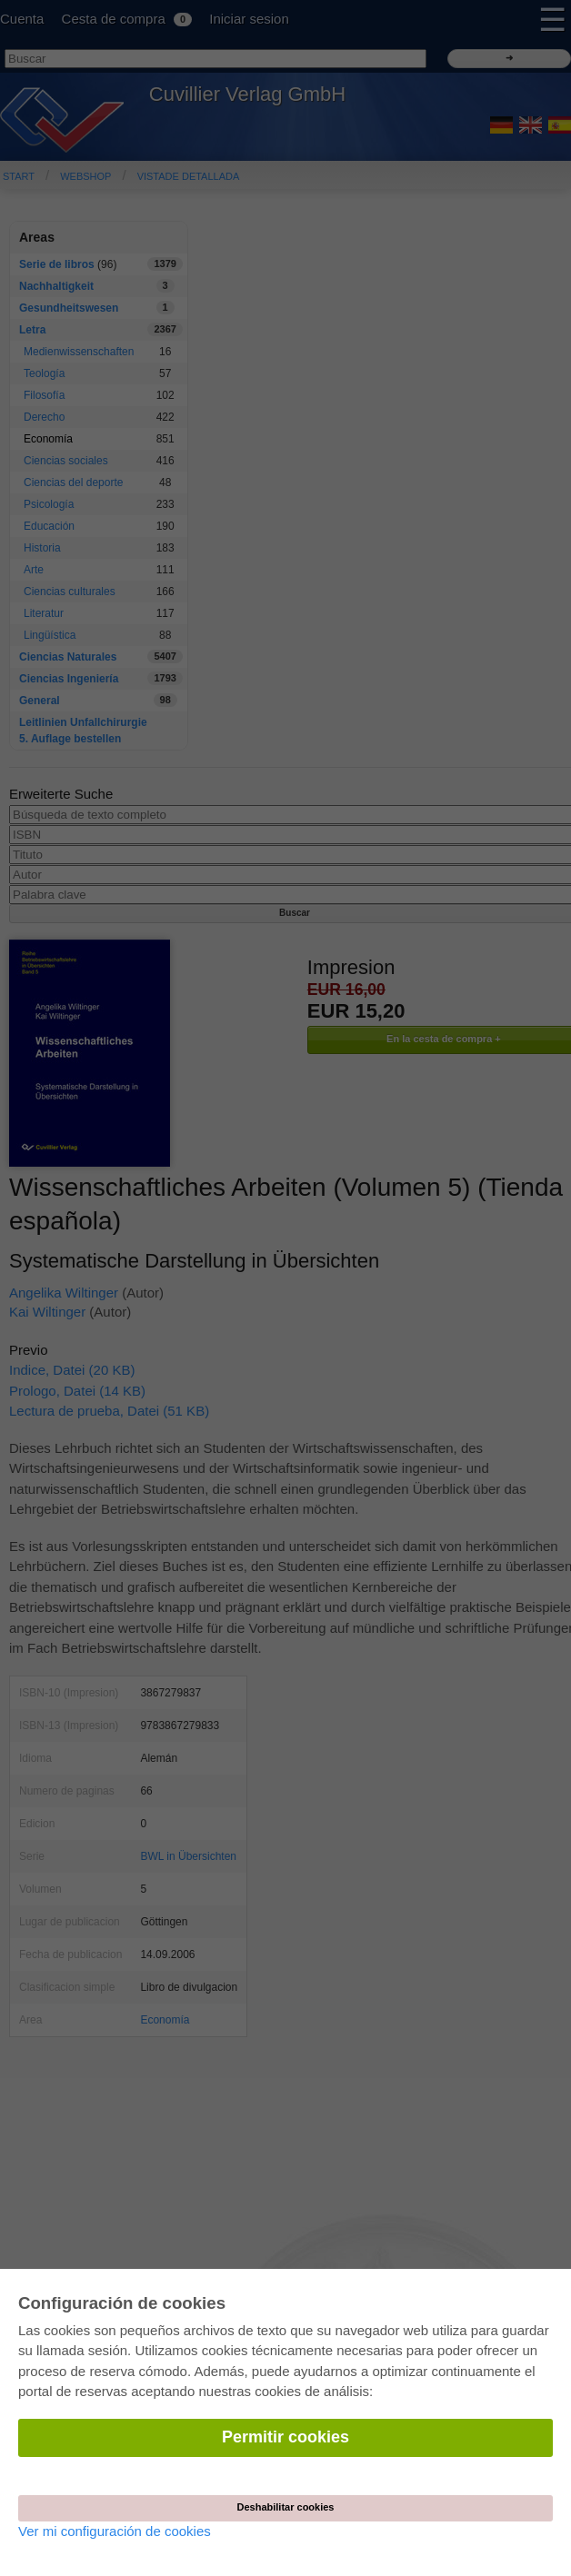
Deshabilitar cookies (286, 2506)
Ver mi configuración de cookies (114, 2531)
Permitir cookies (285, 2437)
